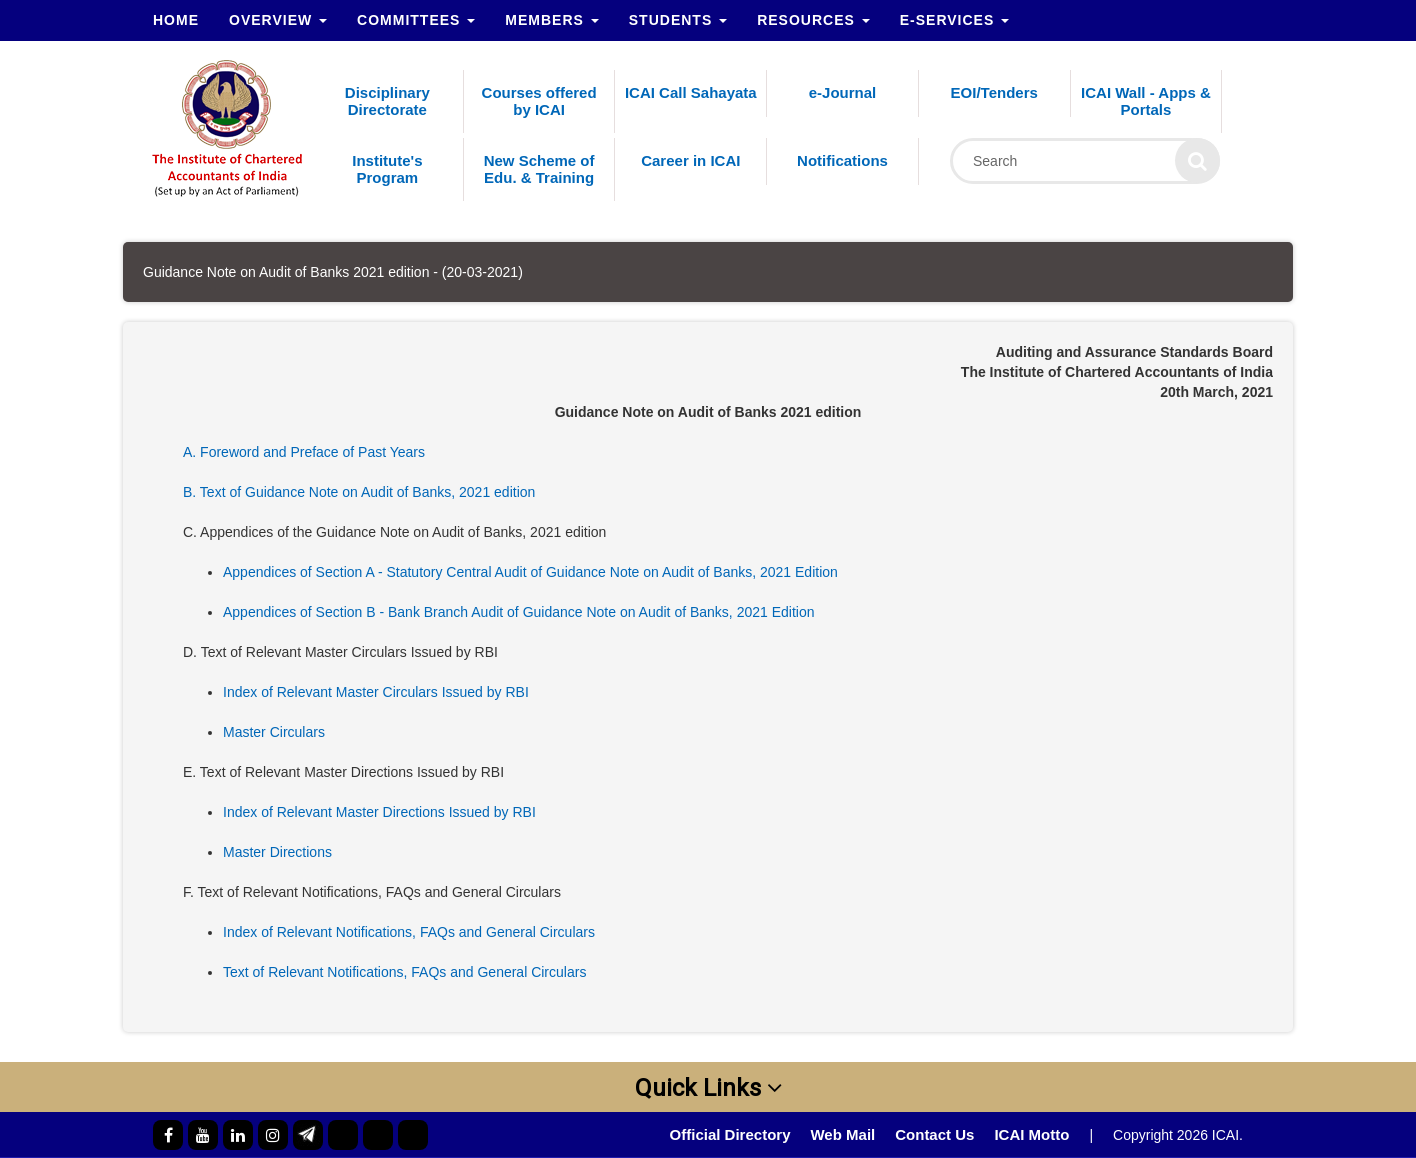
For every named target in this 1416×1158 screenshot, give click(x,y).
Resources (813, 20)
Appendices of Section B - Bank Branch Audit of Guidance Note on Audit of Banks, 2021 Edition (519, 612)
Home (176, 20)
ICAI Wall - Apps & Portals (1146, 101)
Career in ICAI (690, 160)
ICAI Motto (1031, 1134)
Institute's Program (387, 169)
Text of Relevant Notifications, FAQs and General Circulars (404, 972)
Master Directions (277, 852)
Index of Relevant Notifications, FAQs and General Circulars (409, 932)
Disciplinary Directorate (387, 101)
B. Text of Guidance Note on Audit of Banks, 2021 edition (359, 492)
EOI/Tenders (994, 92)
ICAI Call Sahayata (691, 92)
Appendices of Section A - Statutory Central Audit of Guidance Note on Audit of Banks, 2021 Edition (530, 572)
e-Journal (843, 92)
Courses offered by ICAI (539, 101)
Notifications (842, 160)
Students (678, 20)
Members (551, 20)
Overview (278, 20)
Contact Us (934, 1134)
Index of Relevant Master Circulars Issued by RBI (376, 692)
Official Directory (730, 1134)
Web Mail (842, 1134)
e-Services (954, 20)
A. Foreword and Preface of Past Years (304, 452)
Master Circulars (274, 732)
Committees (416, 20)
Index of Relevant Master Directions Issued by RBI (379, 812)
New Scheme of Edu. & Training (539, 169)
